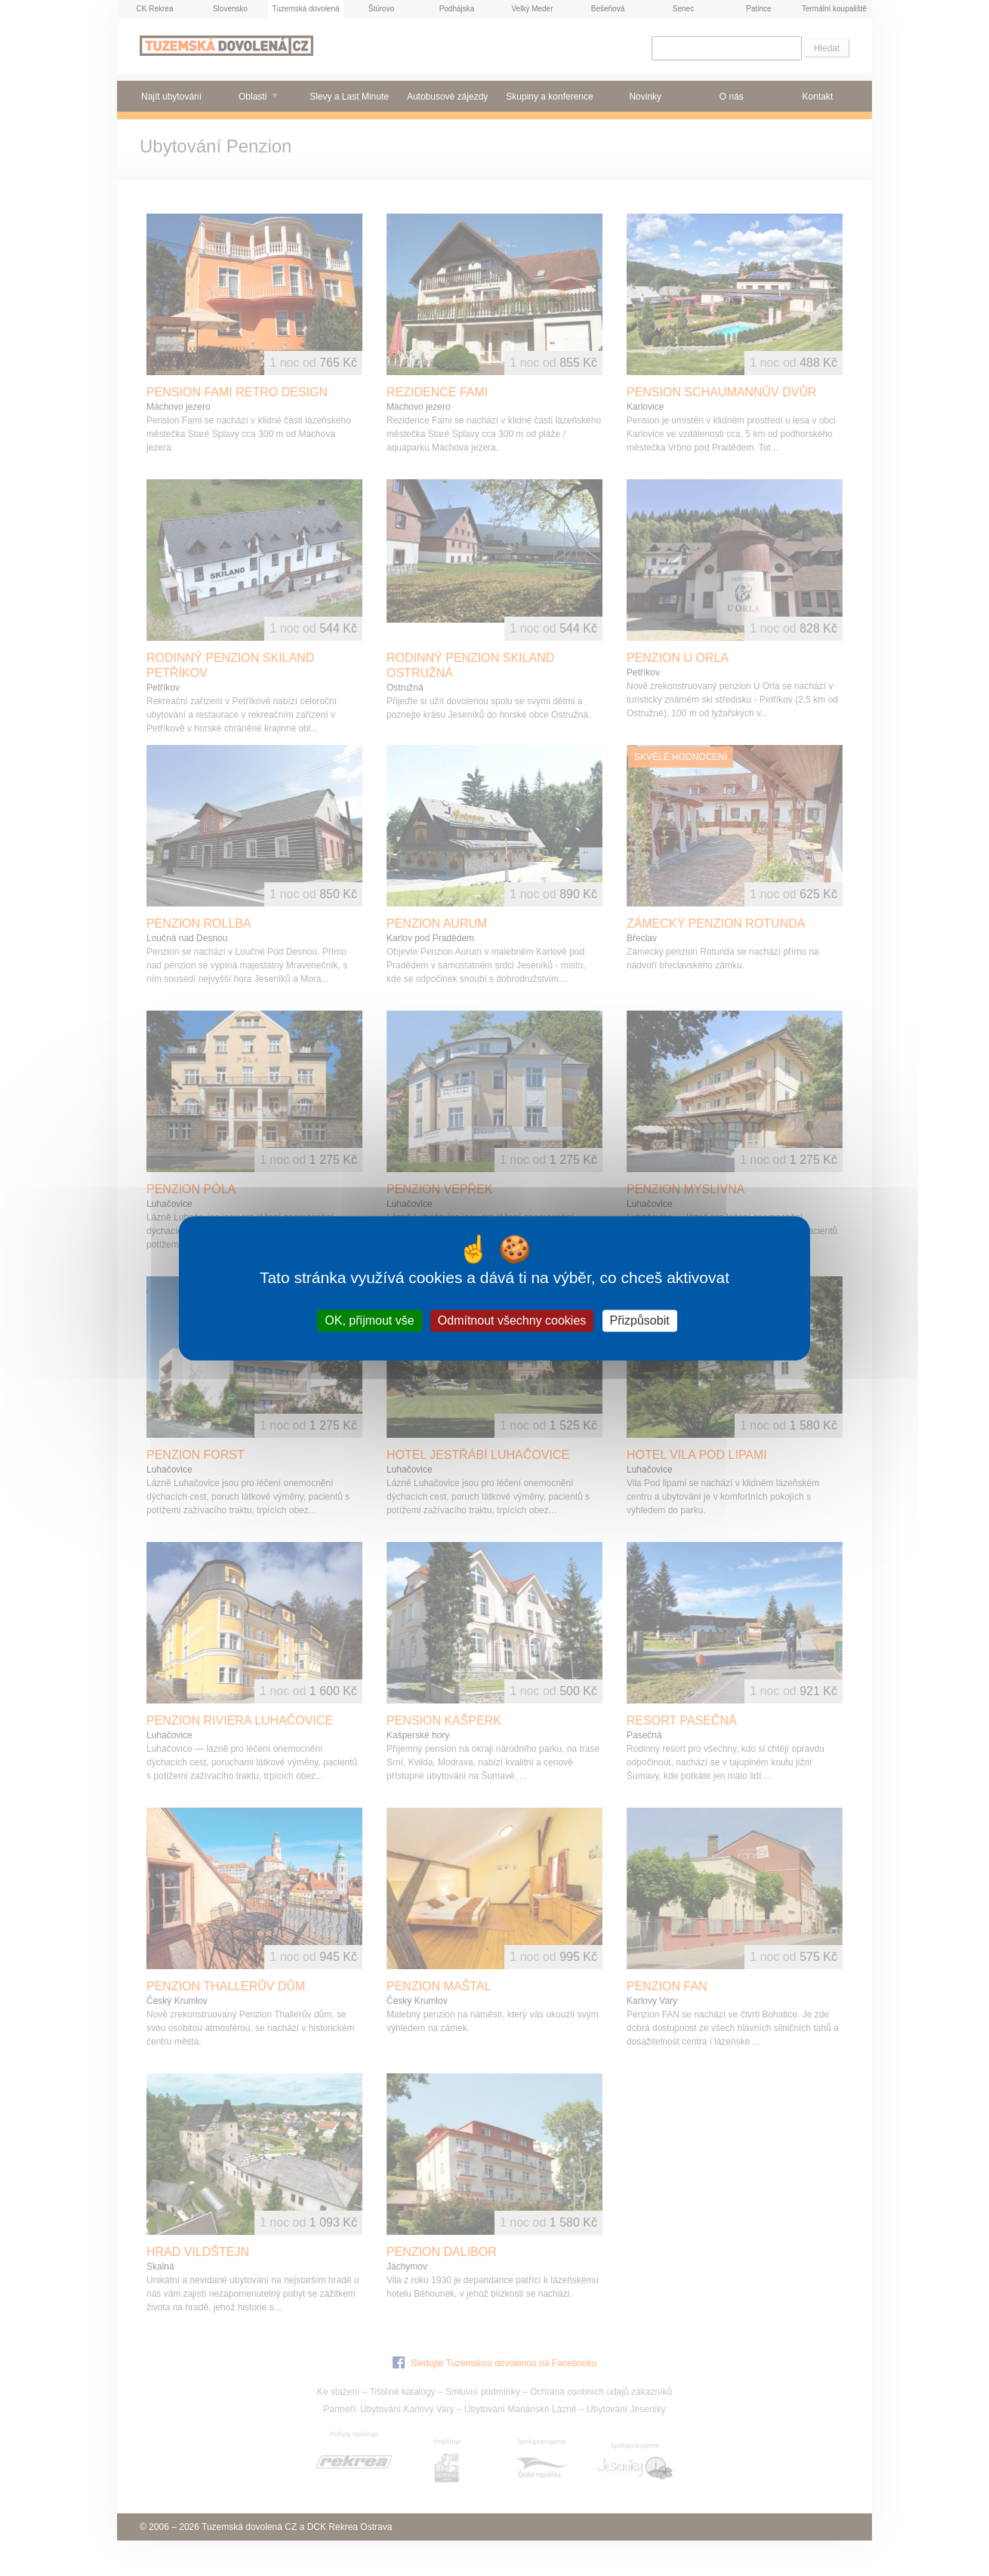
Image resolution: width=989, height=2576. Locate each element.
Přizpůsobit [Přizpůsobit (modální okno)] (640, 1320)
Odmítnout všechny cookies (512, 1320)
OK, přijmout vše (369, 1320)
